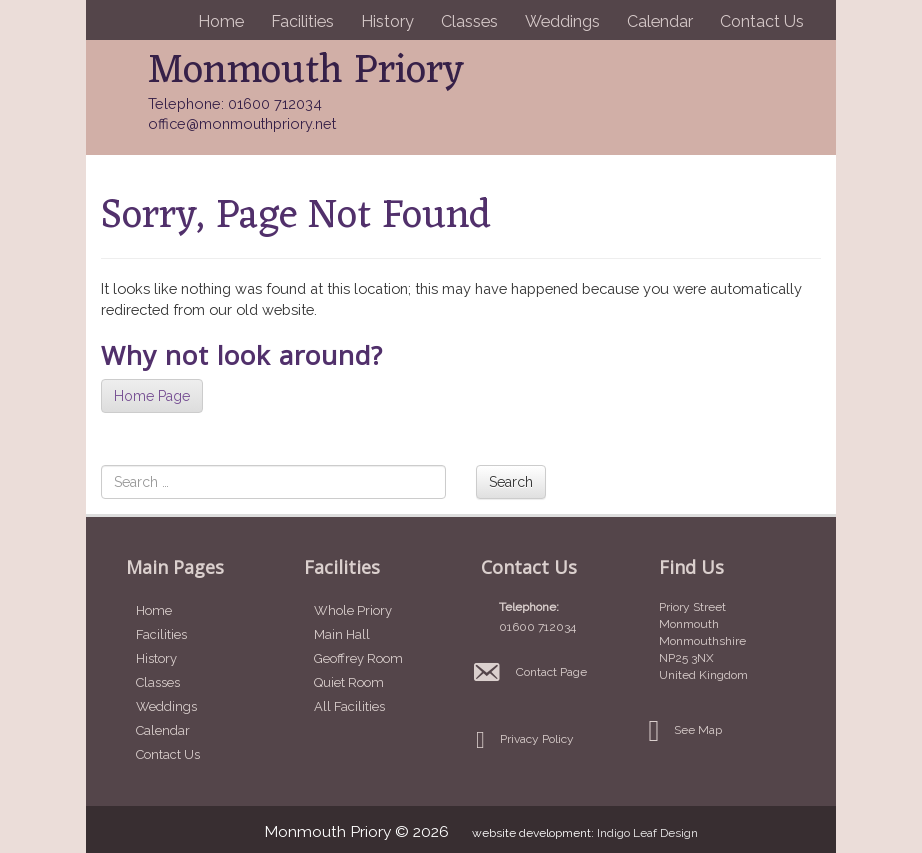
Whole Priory (353, 610)
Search (511, 482)
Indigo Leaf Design (647, 833)
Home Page (152, 396)
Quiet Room (349, 682)
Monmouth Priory (306, 71)
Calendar (660, 21)
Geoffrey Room (358, 658)
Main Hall (342, 634)
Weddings (562, 21)
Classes (469, 21)
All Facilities (349, 706)
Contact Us (762, 21)
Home (221, 21)
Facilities (302, 21)
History (387, 21)
